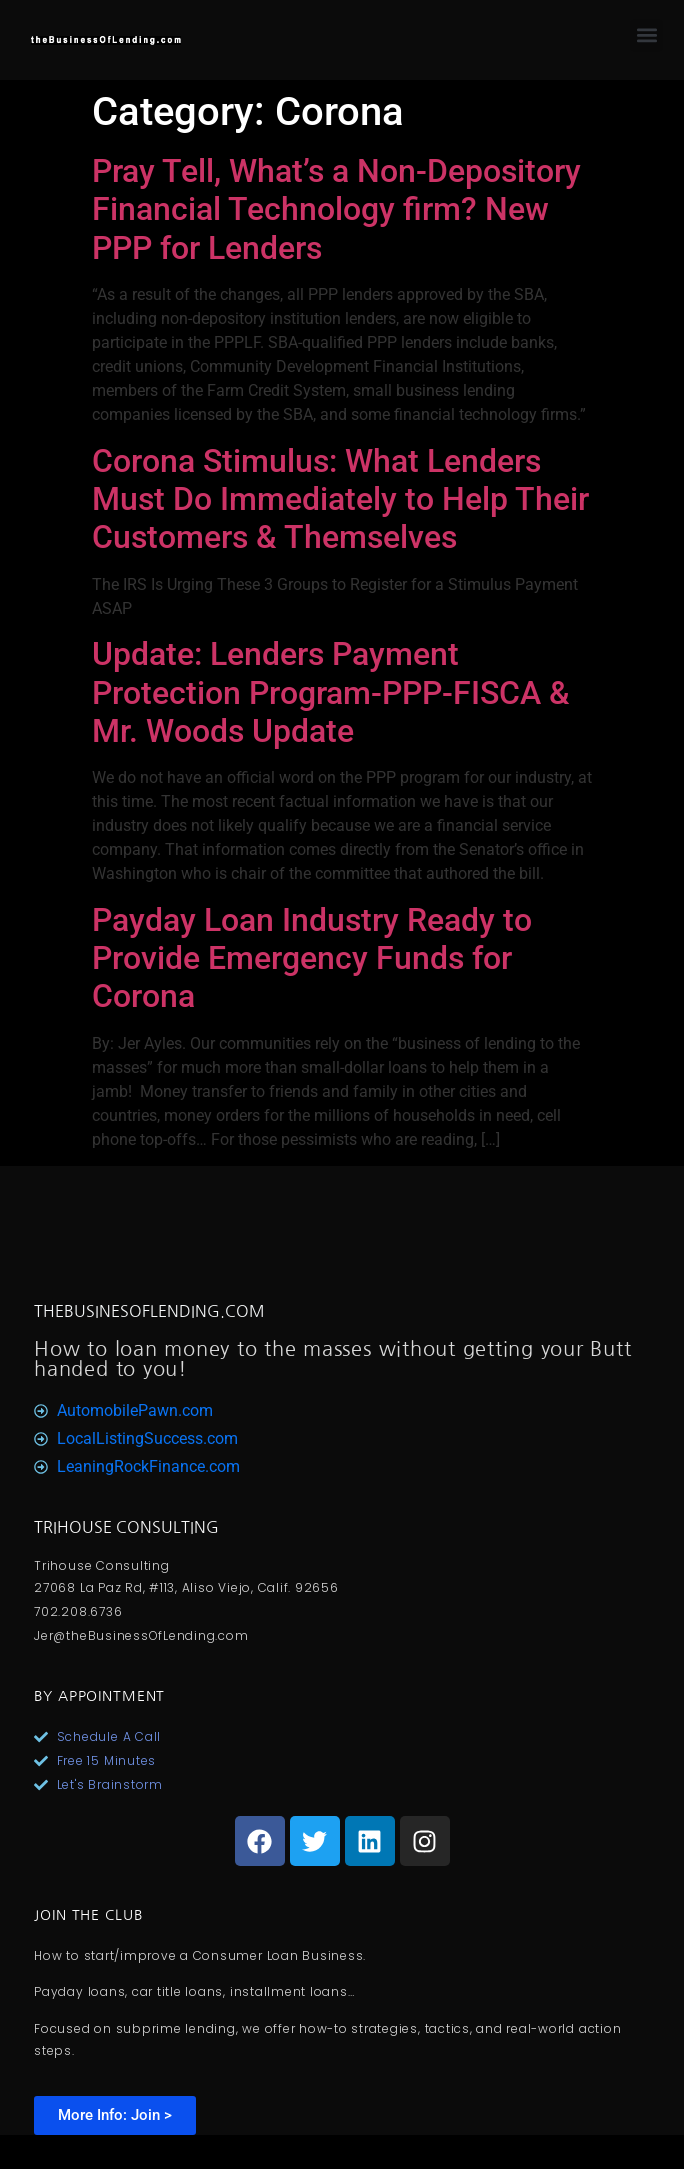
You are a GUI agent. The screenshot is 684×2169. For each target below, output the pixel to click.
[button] (646, 35)
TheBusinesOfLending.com (149, 1311)
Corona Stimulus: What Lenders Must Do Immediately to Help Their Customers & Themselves (340, 499)
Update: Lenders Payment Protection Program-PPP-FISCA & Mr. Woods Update (331, 692)
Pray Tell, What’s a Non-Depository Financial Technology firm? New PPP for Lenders (336, 209)
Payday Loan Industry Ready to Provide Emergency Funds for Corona (312, 958)
